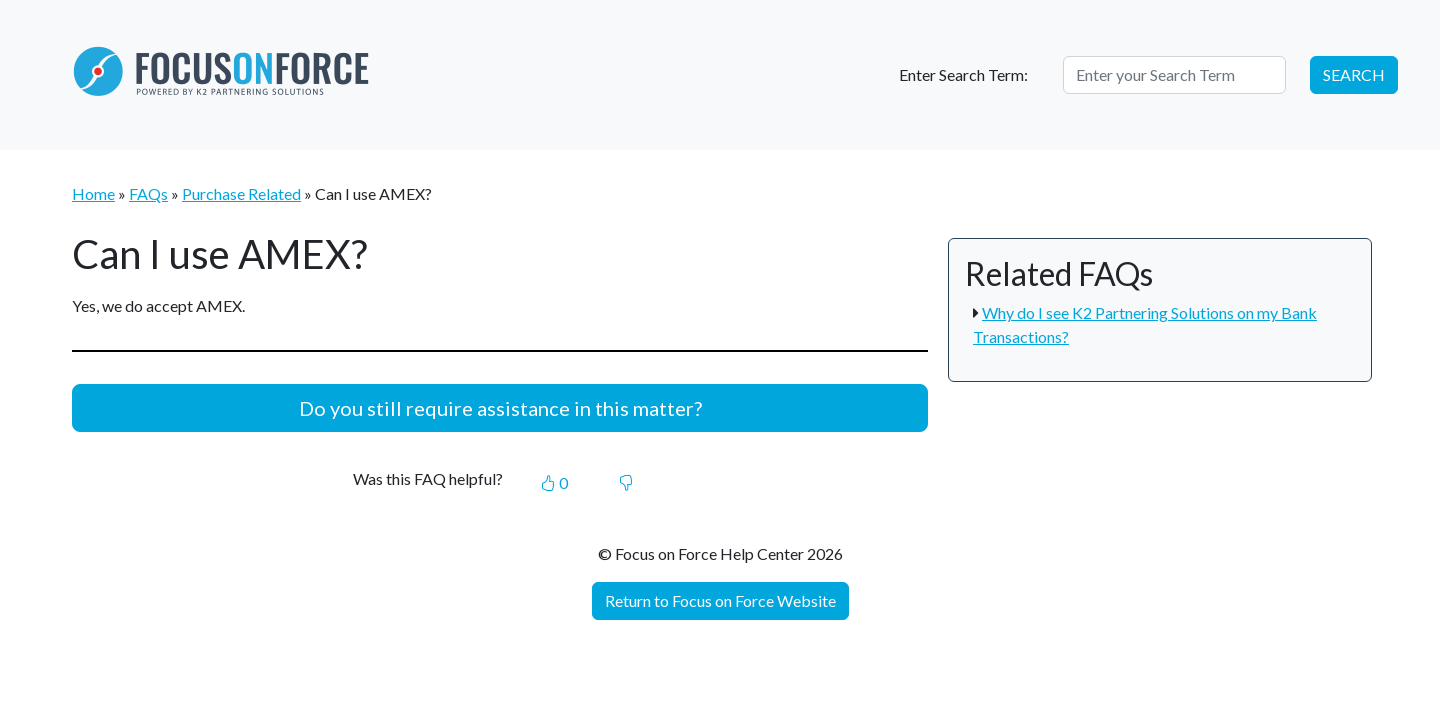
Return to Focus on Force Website (720, 600)
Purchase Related (241, 193)
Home (93, 193)
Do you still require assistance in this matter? (500, 408)
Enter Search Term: (963, 74)
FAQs (148, 193)
